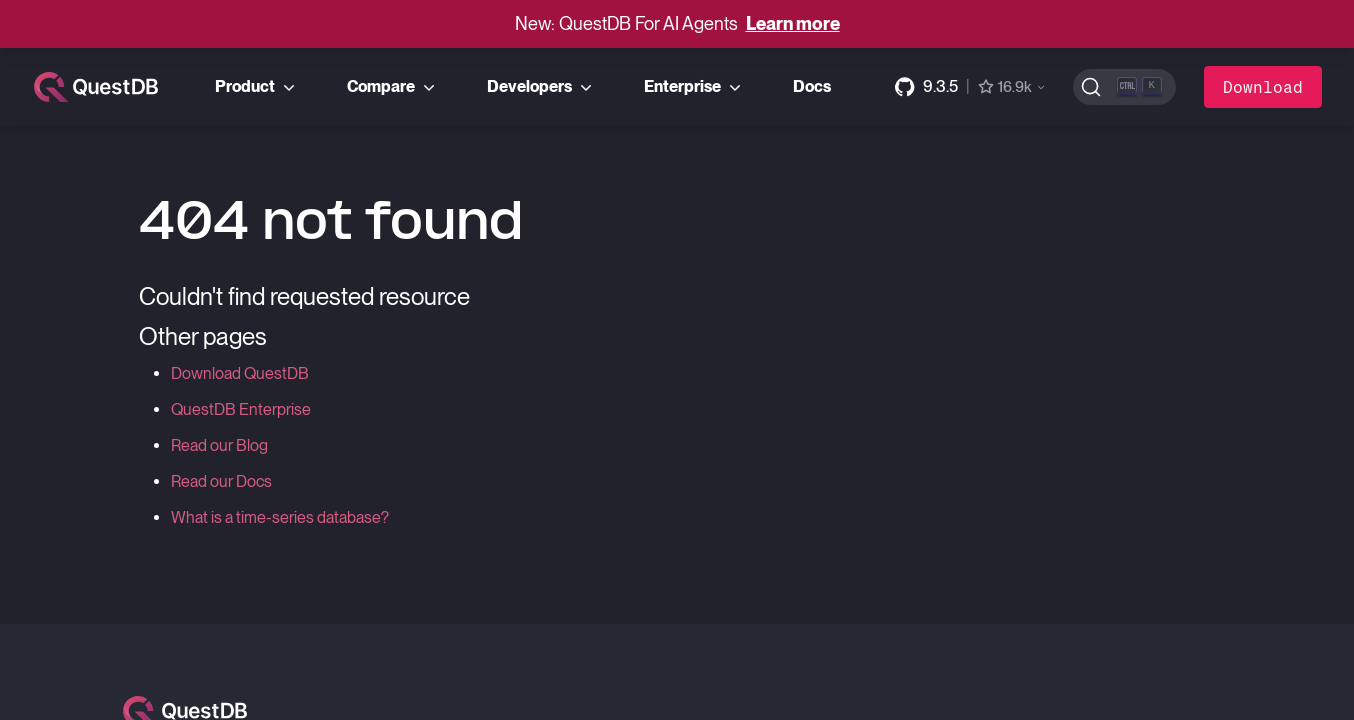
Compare (393, 87)
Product (257, 87)
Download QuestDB (240, 373)
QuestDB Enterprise (241, 409)
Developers (541, 87)
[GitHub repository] (971, 87)
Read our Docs (221, 481)
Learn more (793, 23)
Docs (812, 86)
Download (1263, 86)
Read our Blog (219, 445)
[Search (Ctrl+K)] (1124, 87)
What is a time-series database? (280, 517)
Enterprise (694, 87)
